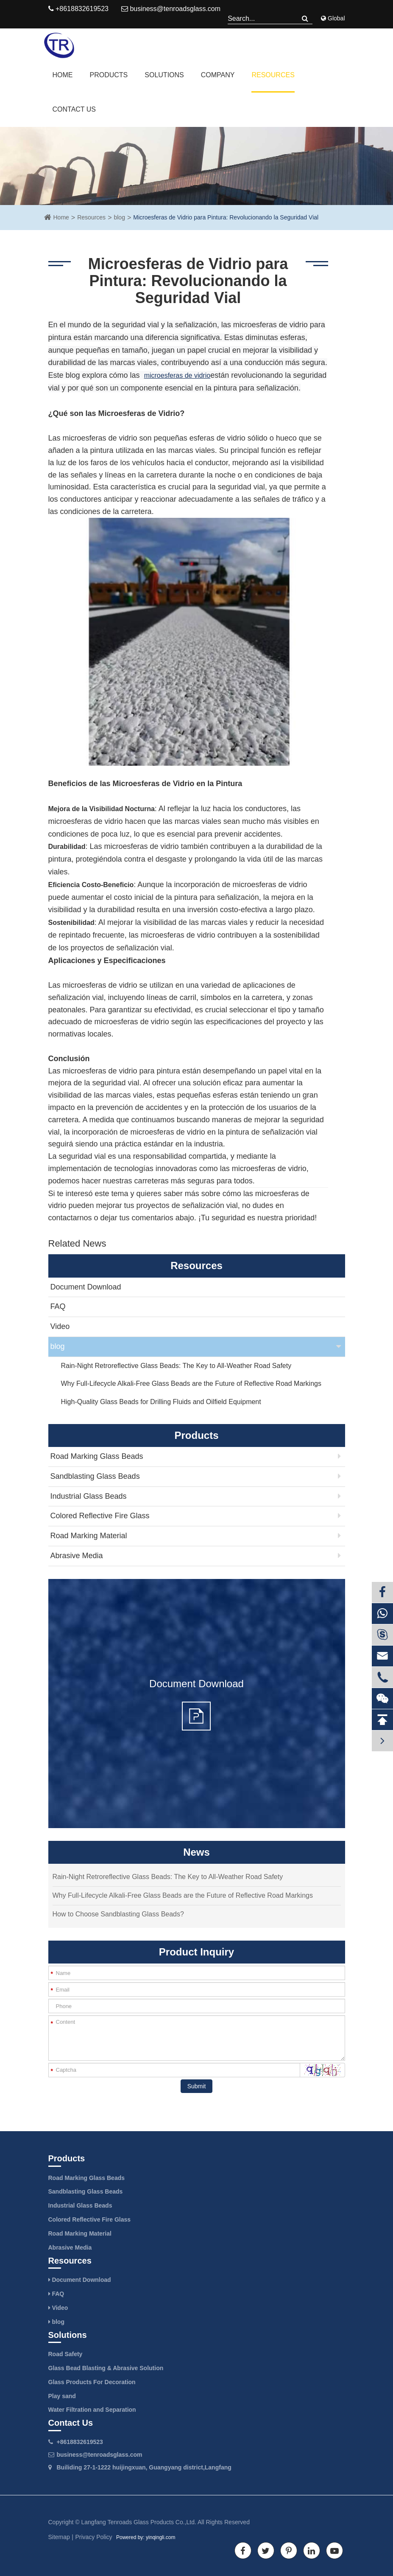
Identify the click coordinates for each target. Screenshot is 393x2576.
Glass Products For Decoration (92, 2382)
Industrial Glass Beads (88, 1496)
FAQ (58, 1306)
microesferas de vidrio (177, 375)
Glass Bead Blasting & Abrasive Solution (106, 2368)
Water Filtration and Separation (92, 2409)
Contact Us (74, 109)
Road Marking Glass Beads (96, 1456)
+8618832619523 (80, 2441)
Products (109, 75)
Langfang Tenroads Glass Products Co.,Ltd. (138, 2522)
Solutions (164, 75)
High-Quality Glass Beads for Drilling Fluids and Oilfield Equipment (161, 1401)
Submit (196, 2086)
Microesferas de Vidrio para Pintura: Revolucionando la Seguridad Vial (225, 217)
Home (63, 75)
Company (218, 75)
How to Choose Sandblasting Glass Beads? (118, 1914)
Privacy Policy (93, 2537)
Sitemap (59, 2537)
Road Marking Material (88, 1535)
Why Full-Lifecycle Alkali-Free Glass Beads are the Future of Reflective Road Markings (191, 1383)
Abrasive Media (76, 1555)
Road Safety (65, 2354)
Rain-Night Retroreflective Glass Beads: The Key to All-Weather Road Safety (176, 1365)
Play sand (62, 2396)
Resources (272, 75)
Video (60, 1326)
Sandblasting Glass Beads (95, 1476)
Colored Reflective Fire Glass (100, 1515)
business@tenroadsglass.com (170, 8)
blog (119, 217)
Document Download (85, 1287)
